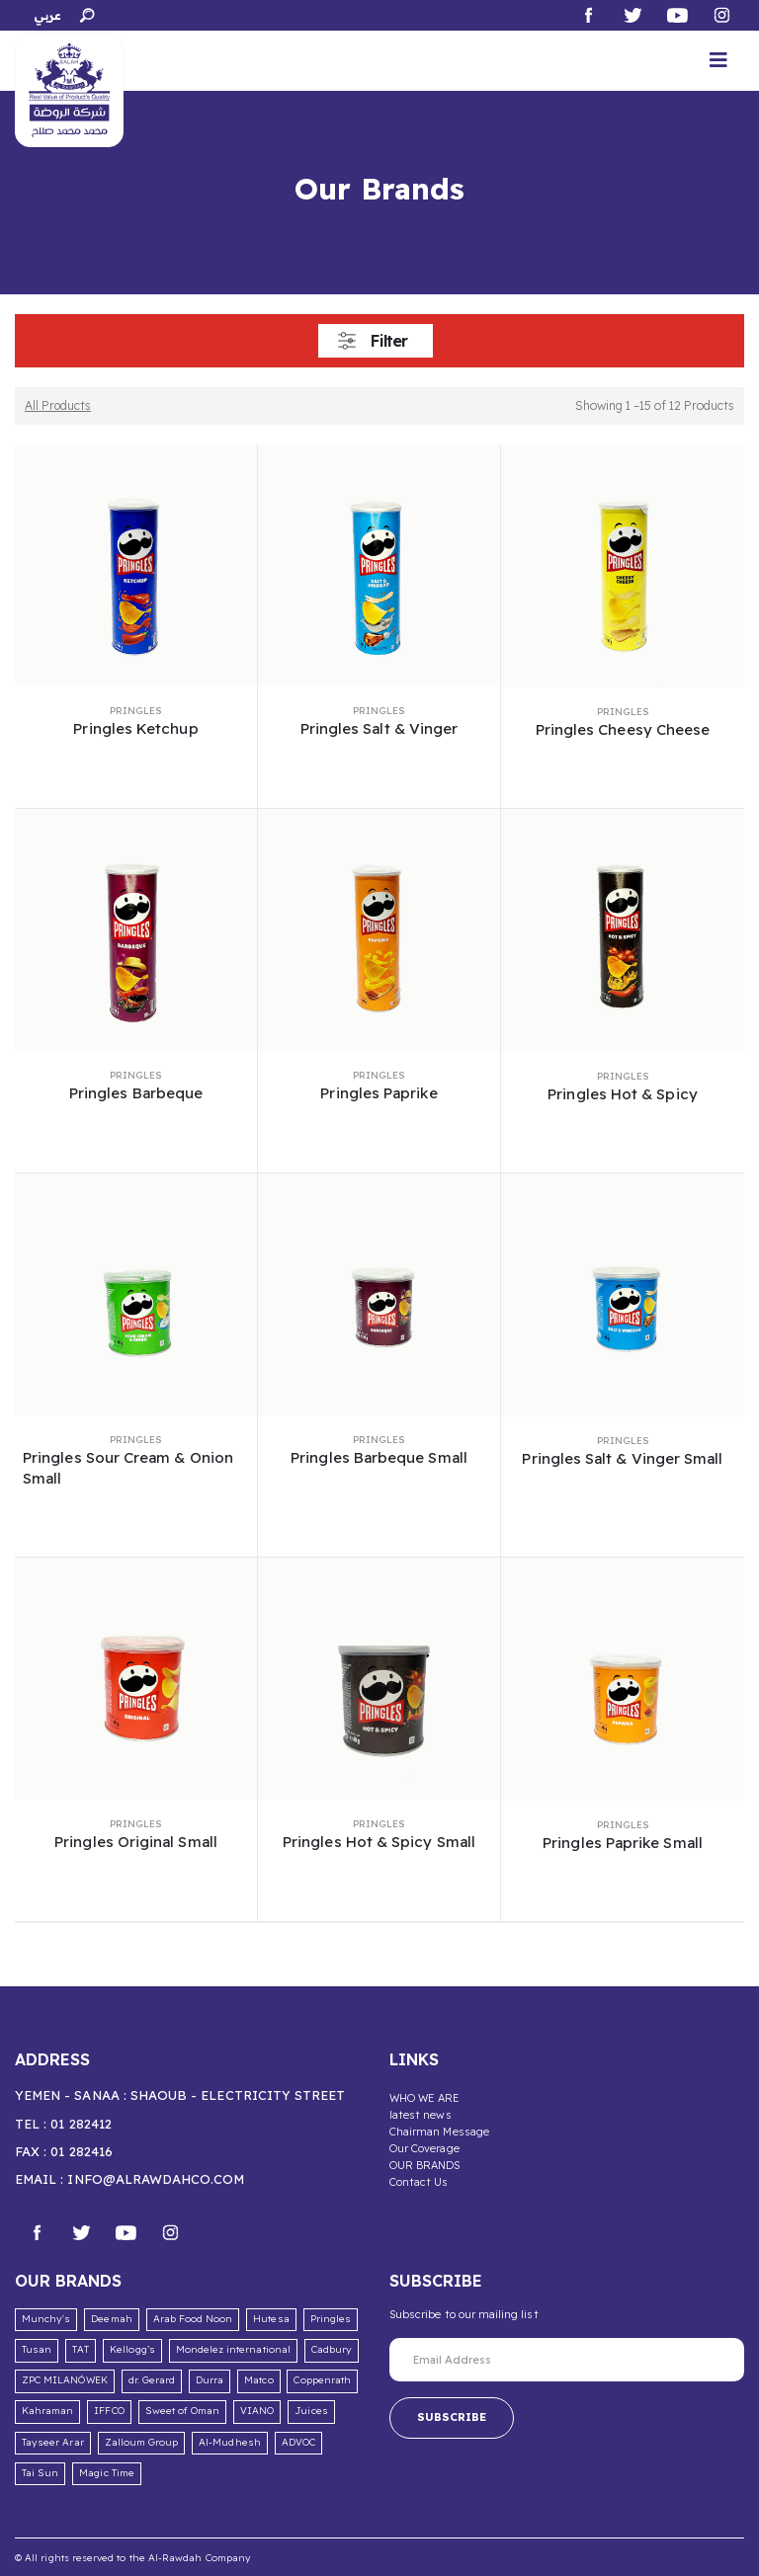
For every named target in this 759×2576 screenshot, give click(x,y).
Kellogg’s (132, 2349)
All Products (58, 405)
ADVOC (298, 2442)
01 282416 (81, 2151)
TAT (80, 2349)
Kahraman (47, 2410)
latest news (420, 2115)
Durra (209, 2380)
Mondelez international (233, 2349)
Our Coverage (424, 2148)
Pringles (136, 710)
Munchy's (46, 2318)
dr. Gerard (152, 2380)
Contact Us (419, 2182)
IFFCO (109, 2410)
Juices (311, 2410)
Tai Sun (40, 2472)
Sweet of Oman (182, 2410)
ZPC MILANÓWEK (65, 2380)
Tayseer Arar (53, 2442)
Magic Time (106, 2472)
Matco (258, 2380)
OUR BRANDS (425, 2165)
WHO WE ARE (425, 2098)
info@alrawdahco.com (155, 2179)
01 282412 (81, 2124)
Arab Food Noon (193, 2318)
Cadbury (331, 2349)
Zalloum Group (142, 2442)
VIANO (257, 2410)
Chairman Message (439, 2131)
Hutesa (271, 2318)
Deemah (111, 2318)
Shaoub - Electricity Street (238, 2095)
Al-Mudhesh (230, 2442)
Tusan (36, 2349)
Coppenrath (322, 2380)
